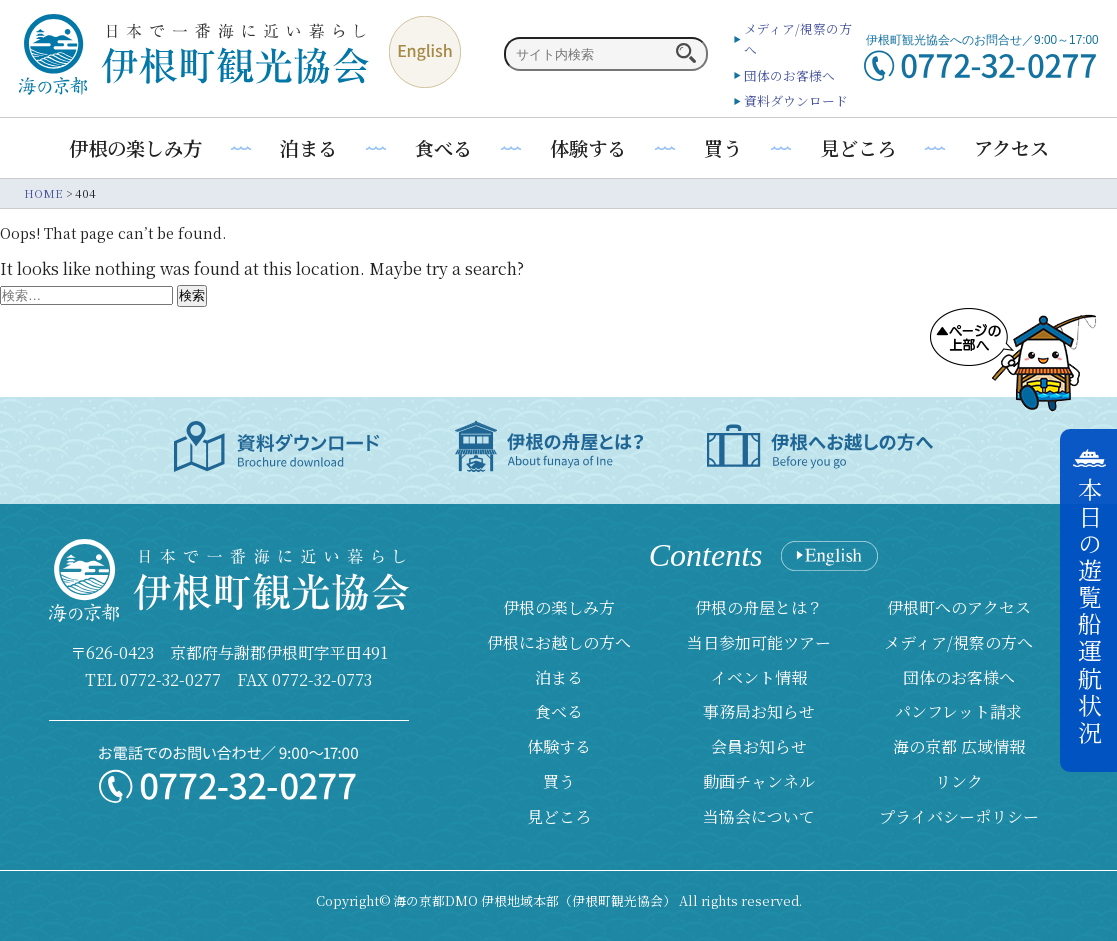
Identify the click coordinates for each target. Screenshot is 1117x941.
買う (723, 147)
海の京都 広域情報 (959, 746)
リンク (959, 781)
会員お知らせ (759, 746)
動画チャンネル (759, 781)
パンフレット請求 (958, 711)
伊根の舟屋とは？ (759, 607)
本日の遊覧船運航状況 (1089, 612)
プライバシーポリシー (959, 816)
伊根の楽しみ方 (135, 147)
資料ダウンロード (796, 100)
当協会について (759, 816)
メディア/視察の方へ (958, 642)
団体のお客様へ (789, 75)
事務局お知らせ (759, 711)
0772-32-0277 (170, 679)
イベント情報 (759, 677)
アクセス (1011, 147)
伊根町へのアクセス (959, 607)
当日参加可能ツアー (759, 642)
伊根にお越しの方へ (559, 642)
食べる (443, 147)
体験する (588, 147)
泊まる (308, 147)
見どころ (858, 147)
